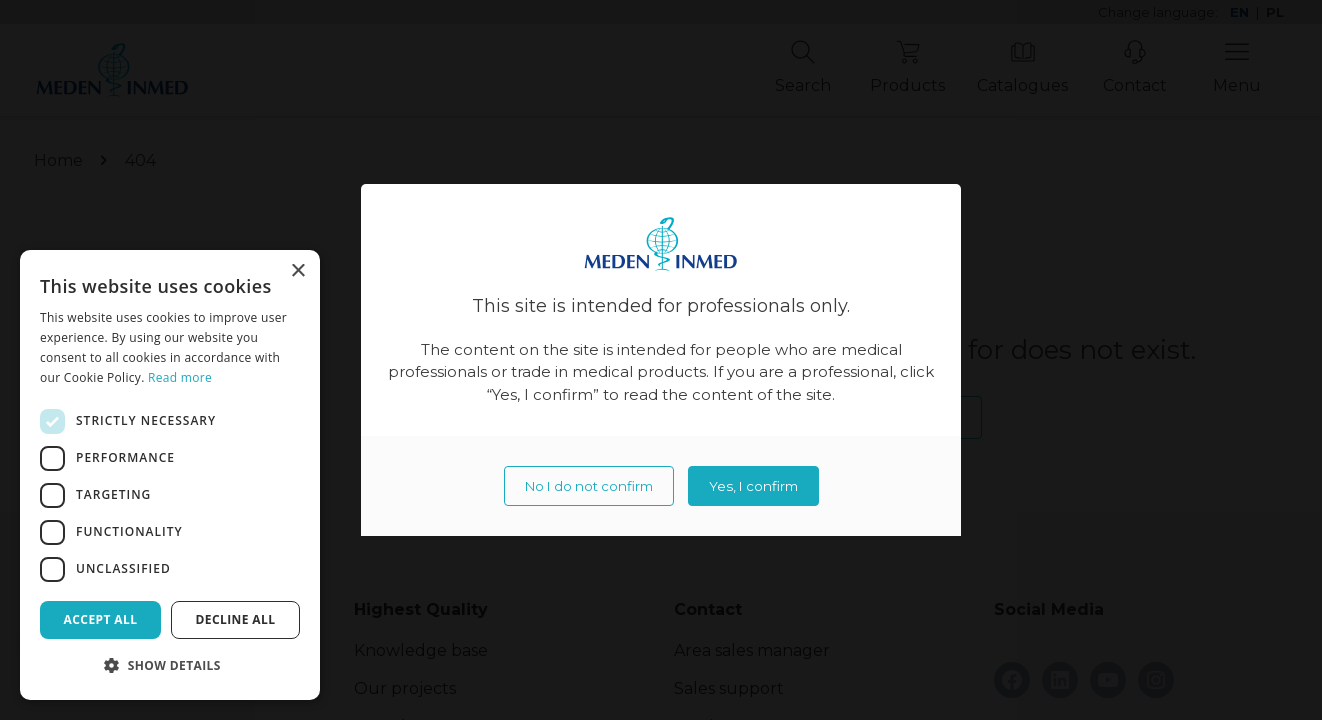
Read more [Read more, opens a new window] (180, 377)
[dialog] (170, 475)
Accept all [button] (101, 619)
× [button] (297, 271)
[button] (170, 666)
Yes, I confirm (753, 486)
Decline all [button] (236, 619)
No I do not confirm (589, 486)
